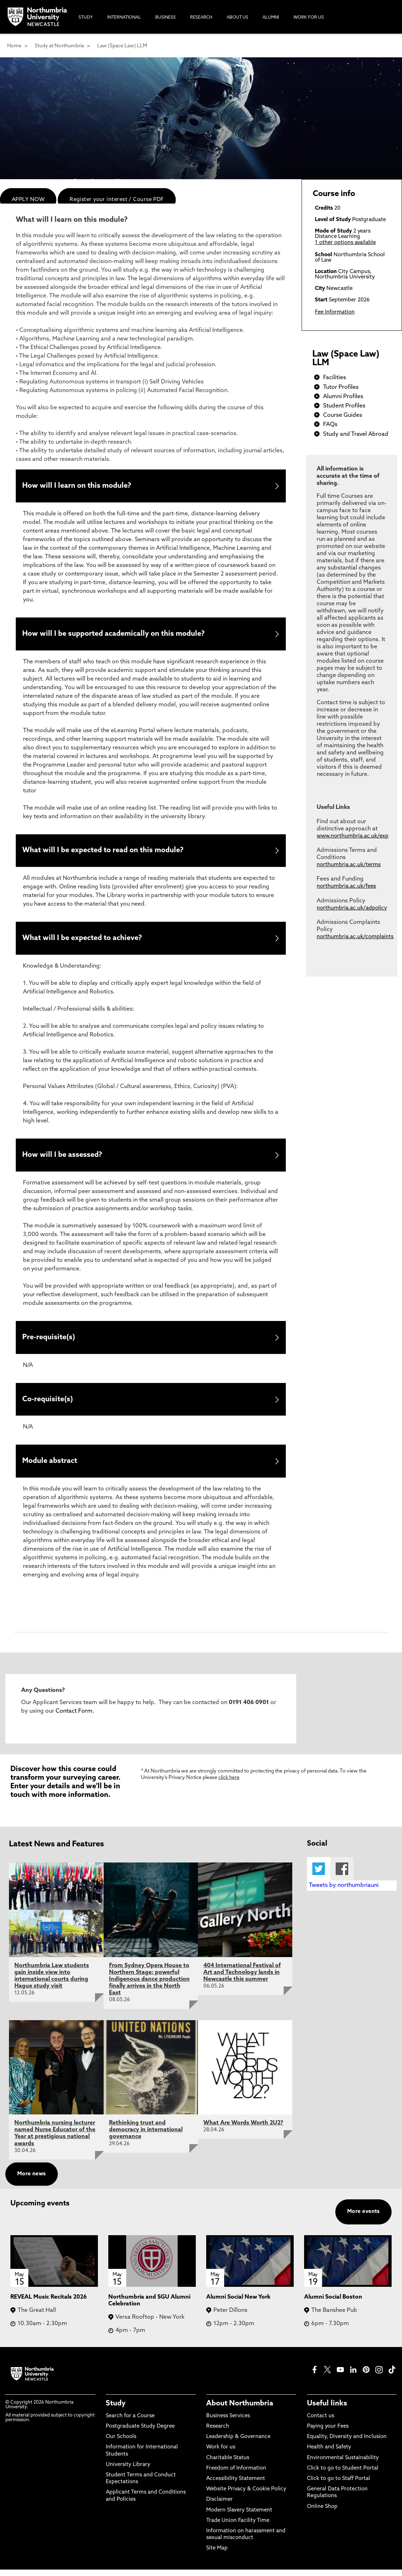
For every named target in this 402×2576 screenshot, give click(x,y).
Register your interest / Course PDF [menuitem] (117, 199)
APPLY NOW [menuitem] (28, 199)
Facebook (342, 1875)
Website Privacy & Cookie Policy (246, 2495)
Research (217, 2433)
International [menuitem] (124, 17)
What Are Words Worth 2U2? (243, 2129)
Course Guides (342, 415)
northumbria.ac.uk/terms (348, 865)
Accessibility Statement (235, 2485)
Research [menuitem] (201, 17)
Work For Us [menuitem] (308, 17)
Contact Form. (74, 1718)
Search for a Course (130, 2422)
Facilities (334, 378)
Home (14, 46)
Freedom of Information (236, 2474)
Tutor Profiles (341, 387)
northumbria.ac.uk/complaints (355, 937)
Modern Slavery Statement (239, 2516)
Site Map (217, 2554)
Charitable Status (227, 2464)
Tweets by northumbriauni (344, 1892)
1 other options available (345, 242)
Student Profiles (344, 406)
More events (363, 2218)
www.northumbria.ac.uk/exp (352, 836)
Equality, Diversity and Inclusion (347, 2443)
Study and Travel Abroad (355, 434)
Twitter (318, 1875)
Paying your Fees (328, 2433)
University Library (128, 2471)
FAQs (330, 425)
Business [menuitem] (165, 17)
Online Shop (322, 2512)
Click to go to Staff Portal (338, 2485)
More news (31, 2180)
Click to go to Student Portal (342, 2474)
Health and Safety (329, 2453)
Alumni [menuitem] (271, 17)
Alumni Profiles (343, 397)
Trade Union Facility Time (237, 2526)
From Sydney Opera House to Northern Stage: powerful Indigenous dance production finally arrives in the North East (149, 1985)
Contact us (320, 2422)
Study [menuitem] (86, 17)
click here (229, 1784)
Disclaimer (219, 2506)
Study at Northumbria (59, 46)
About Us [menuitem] (237, 17)
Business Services (228, 2422)
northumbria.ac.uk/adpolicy (352, 908)
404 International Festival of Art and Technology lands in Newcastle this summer (242, 1978)
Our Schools (121, 2443)
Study (116, 2409)
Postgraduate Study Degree (140, 2433)
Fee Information (335, 312)
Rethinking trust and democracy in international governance (146, 2136)
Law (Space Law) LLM (122, 46)
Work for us (220, 2453)
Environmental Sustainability (343, 2464)
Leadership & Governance (238, 2443)
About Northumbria (239, 2409)
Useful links (327, 2409)
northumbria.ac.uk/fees (346, 886)
